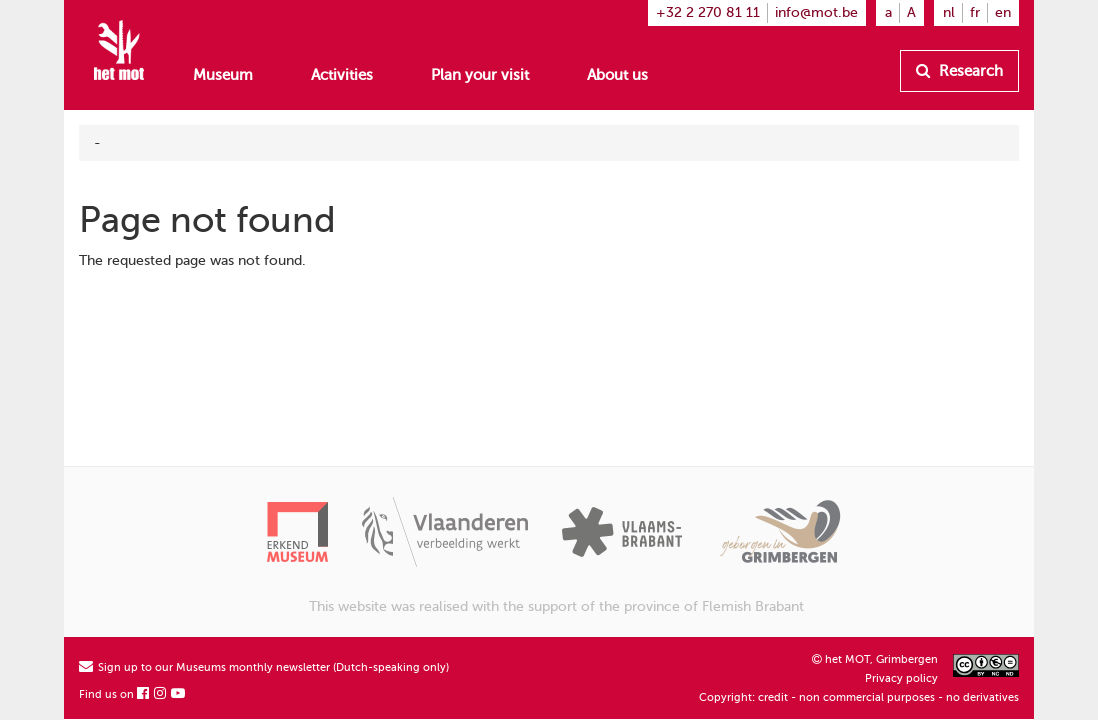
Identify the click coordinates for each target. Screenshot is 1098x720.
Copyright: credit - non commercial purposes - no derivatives (859, 697)
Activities (342, 75)
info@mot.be (816, 12)
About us (617, 75)
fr (975, 12)
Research (959, 71)
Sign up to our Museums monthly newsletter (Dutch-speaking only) (264, 667)
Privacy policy (901, 678)
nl (949, 12)
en (1003, 12)
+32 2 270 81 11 (708, 12)
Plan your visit (480, 75)
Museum (223, 75)
